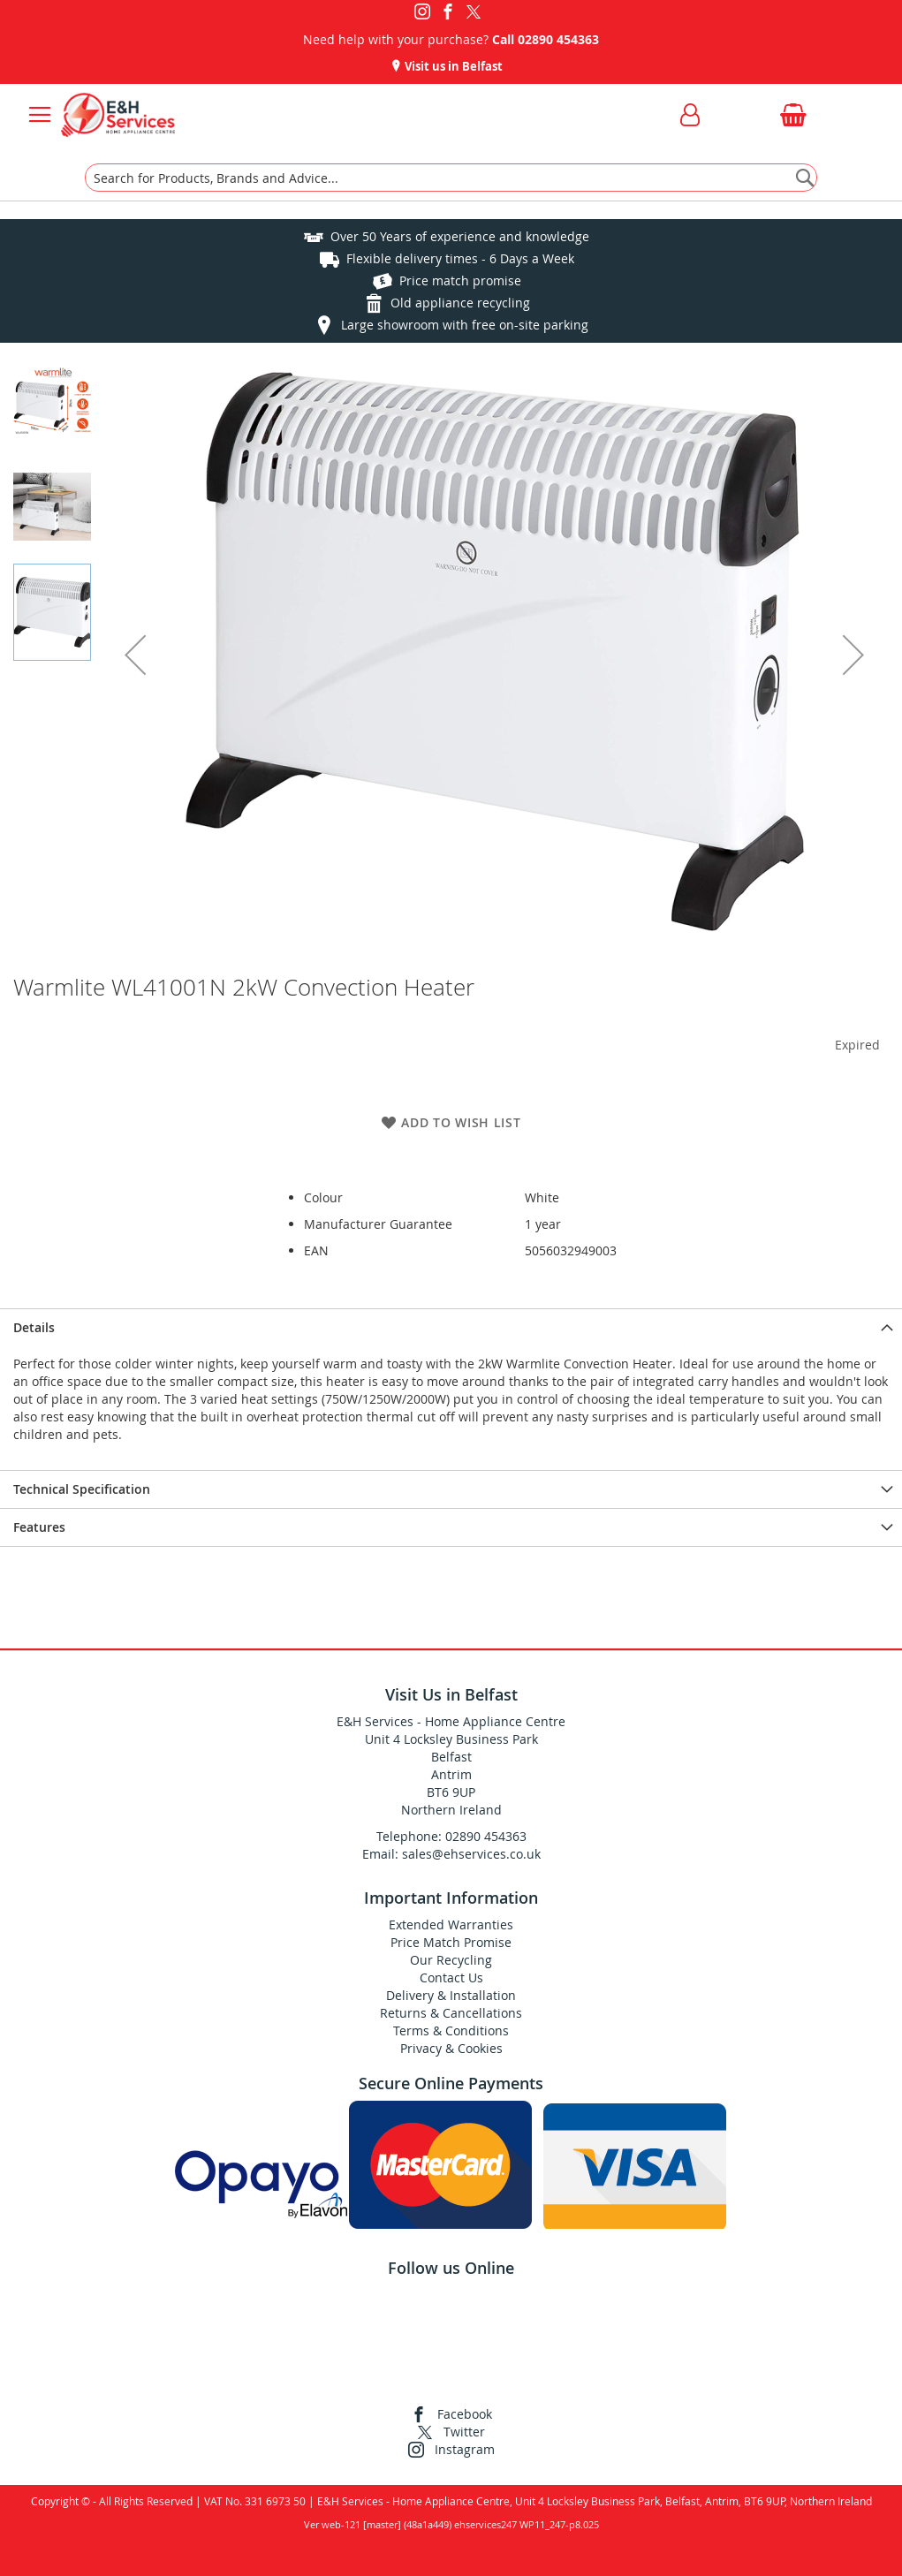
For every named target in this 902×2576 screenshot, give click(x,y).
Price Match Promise (451, 1942)
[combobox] (451, 177)
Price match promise (460, 280)
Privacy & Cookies (451, 2048)
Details (34, 1327)
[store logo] (118, 115)
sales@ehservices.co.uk (471, 1853)
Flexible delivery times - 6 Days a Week (460, 258)
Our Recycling (451, 1959)
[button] (135, 654)
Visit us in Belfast (452, 66)
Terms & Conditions (451, 2030)
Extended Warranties (451, 1924)
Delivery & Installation (451, 1995)
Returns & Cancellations (451, 2012)
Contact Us (451, 1977)
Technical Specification (81, 1489)
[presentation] (451, 1327)
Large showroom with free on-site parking (464, 324)
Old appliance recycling (460, 302)
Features (39, 1527)
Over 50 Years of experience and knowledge (459, 236)
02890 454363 (558, 39)
